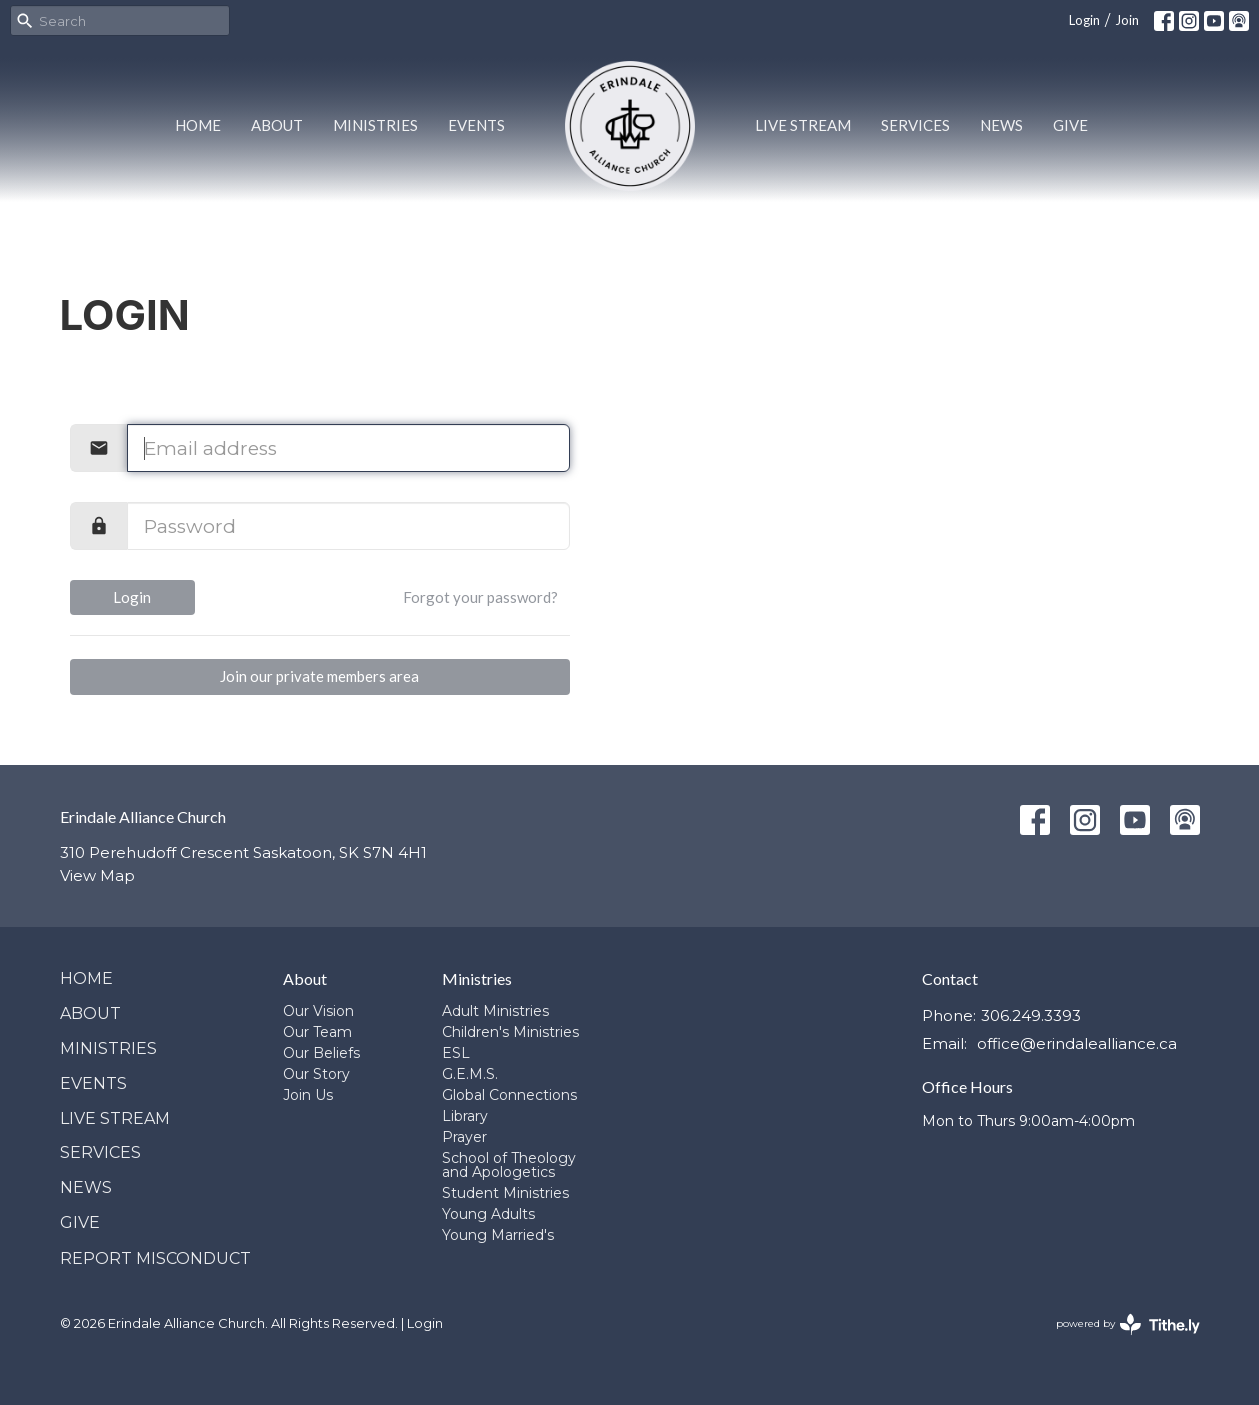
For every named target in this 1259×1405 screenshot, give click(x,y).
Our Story (316, 1074)
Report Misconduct (155, 1258)
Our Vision (318, 1011)
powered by (1128, 1324)
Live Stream (803, 125)
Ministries (375, 125)
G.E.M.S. (470, 1074)
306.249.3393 (1031, 1015)
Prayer (464, 1137)
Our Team (317, 1032)
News (1001, 125)
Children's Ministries (510, 1032)
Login (1084, 20)
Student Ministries (505, 1193)
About (277, 125)
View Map (97, 875)
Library (465, 1116)
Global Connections (509, 1095)
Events (476, 125)
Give (1070, 125)
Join (1127, 20)
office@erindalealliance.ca (1077, 1043)
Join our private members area (319, 676)
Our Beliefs (321, 1053)
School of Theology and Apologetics (509, 1165)
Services (915, 125)
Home (198, 125)
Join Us (308, 1095)
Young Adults (488, 1214)
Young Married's (498, 1235)
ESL (456, 1053)
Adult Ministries (495, 1011)
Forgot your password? (480, 597)
